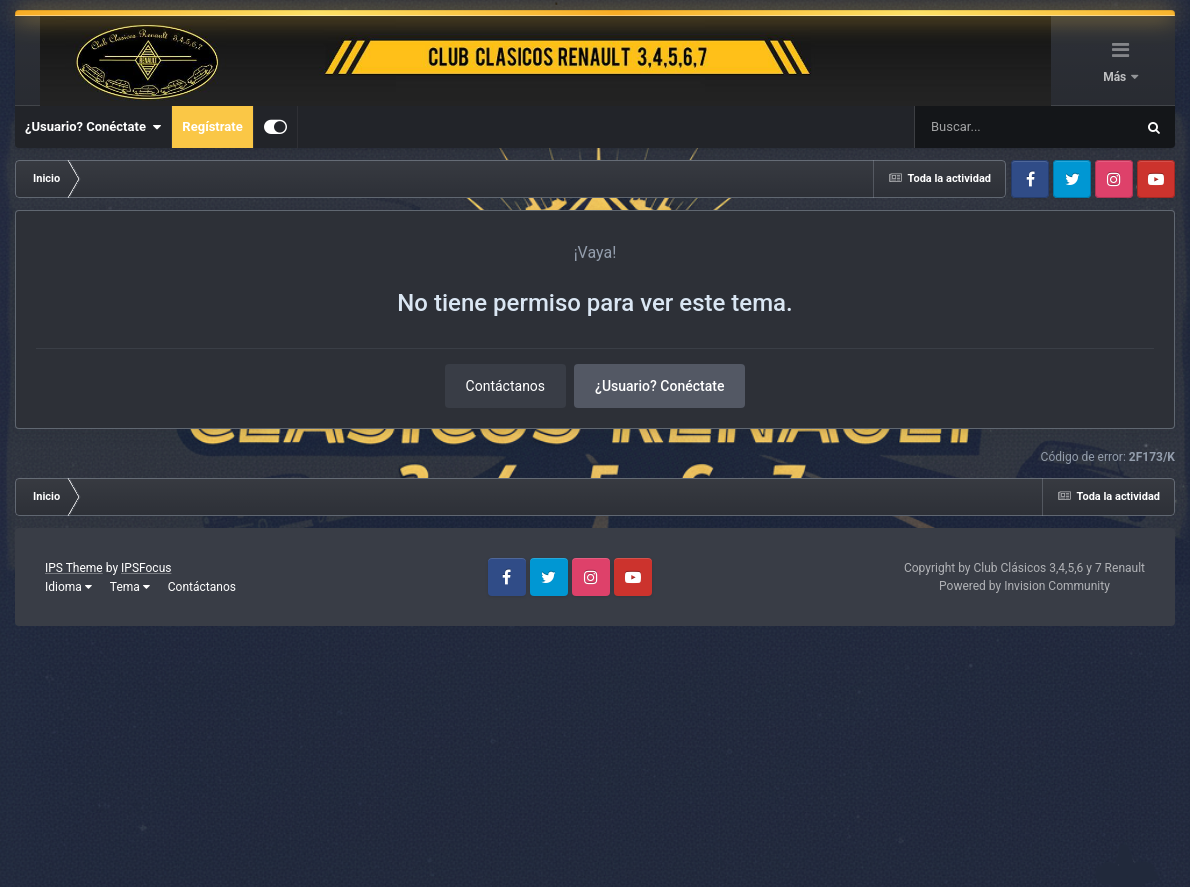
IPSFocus (146, 568)
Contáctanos (506, 386)
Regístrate (212, 126)
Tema (130, 587)
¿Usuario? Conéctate (93, 127)
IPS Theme (74, 568)
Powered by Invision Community (1024, 586)
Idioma (68, 587)
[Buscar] (965, 127)
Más (1116, 77)
